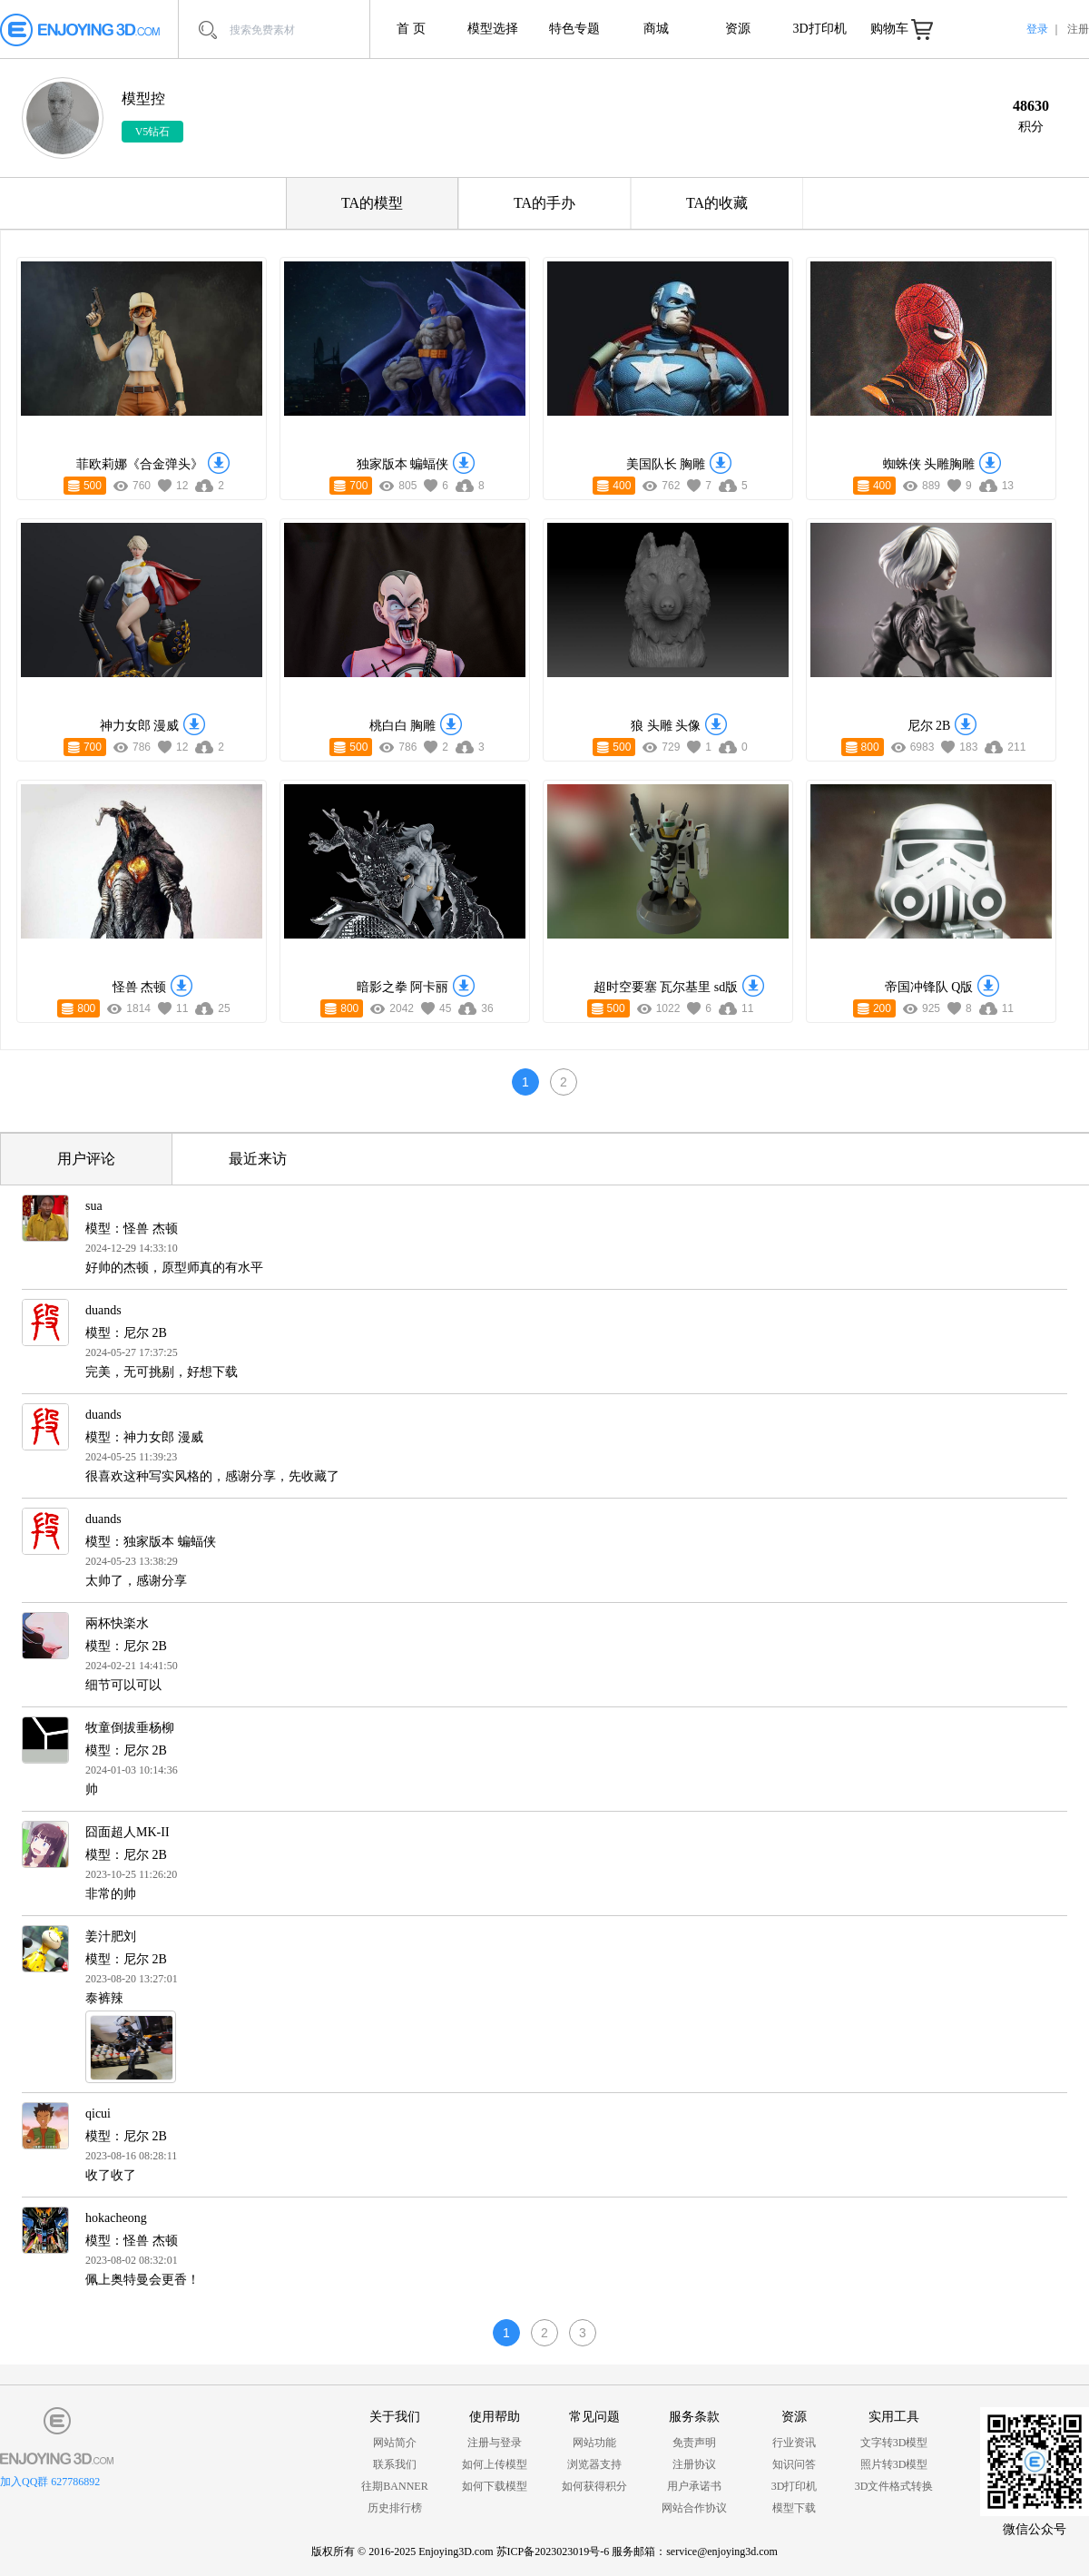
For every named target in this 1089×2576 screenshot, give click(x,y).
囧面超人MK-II (127, 1832)
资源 (738, 28)
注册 (1078, 29)
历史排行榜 (395, 2508)
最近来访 (258, 1158)
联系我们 (395, 2464)
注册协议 (694, 2464)
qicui (98, 2113)
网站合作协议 (694, 2508)
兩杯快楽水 (117, 1623)
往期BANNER (394, 2486)
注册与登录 (494, 2442)
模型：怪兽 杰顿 (131, 1228)
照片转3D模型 (894, 2464)
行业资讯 (794, 2442)
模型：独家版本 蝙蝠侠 (150, 1542)
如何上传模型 (494, 2464)
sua (94, 1206)
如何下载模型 (494, 2486)
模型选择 (492, 28)
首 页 (411, 28)
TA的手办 (544, 203)
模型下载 (794, 2508)
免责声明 (694, 2442)
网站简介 (395, 2442)
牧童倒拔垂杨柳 (129, 1728)
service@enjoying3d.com (722, 2551)
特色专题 (574, 28)
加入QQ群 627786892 (50, 2481)
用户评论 (86, 1158)
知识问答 (794, 2464)
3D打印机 (819, 28)
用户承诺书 (694, 2486)
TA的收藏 (717, 203)
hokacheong (116, 2218)
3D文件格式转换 (894, 2486)
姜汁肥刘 (110, 1936)
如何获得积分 (594, 2486)
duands (103, 1310)
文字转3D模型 (894, 2442)
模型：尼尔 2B (126, 1333)
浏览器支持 (594, 2464)
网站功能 (594, 2442)
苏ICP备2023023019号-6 (553, 2551)
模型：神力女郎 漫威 (144, 1437)
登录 (1037, 29)
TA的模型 (372, 203)
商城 (656, 28)
